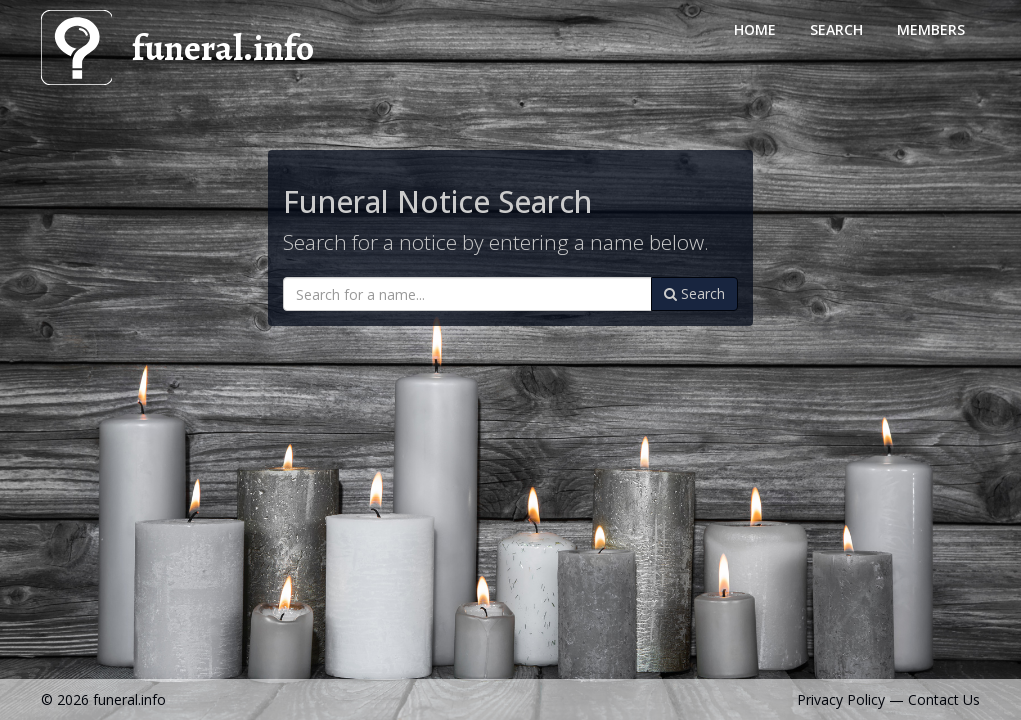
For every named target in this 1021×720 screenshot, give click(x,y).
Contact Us (944, 699)
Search (836, 29)
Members (931, 29)
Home (755, 29)
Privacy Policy (841, 699)
